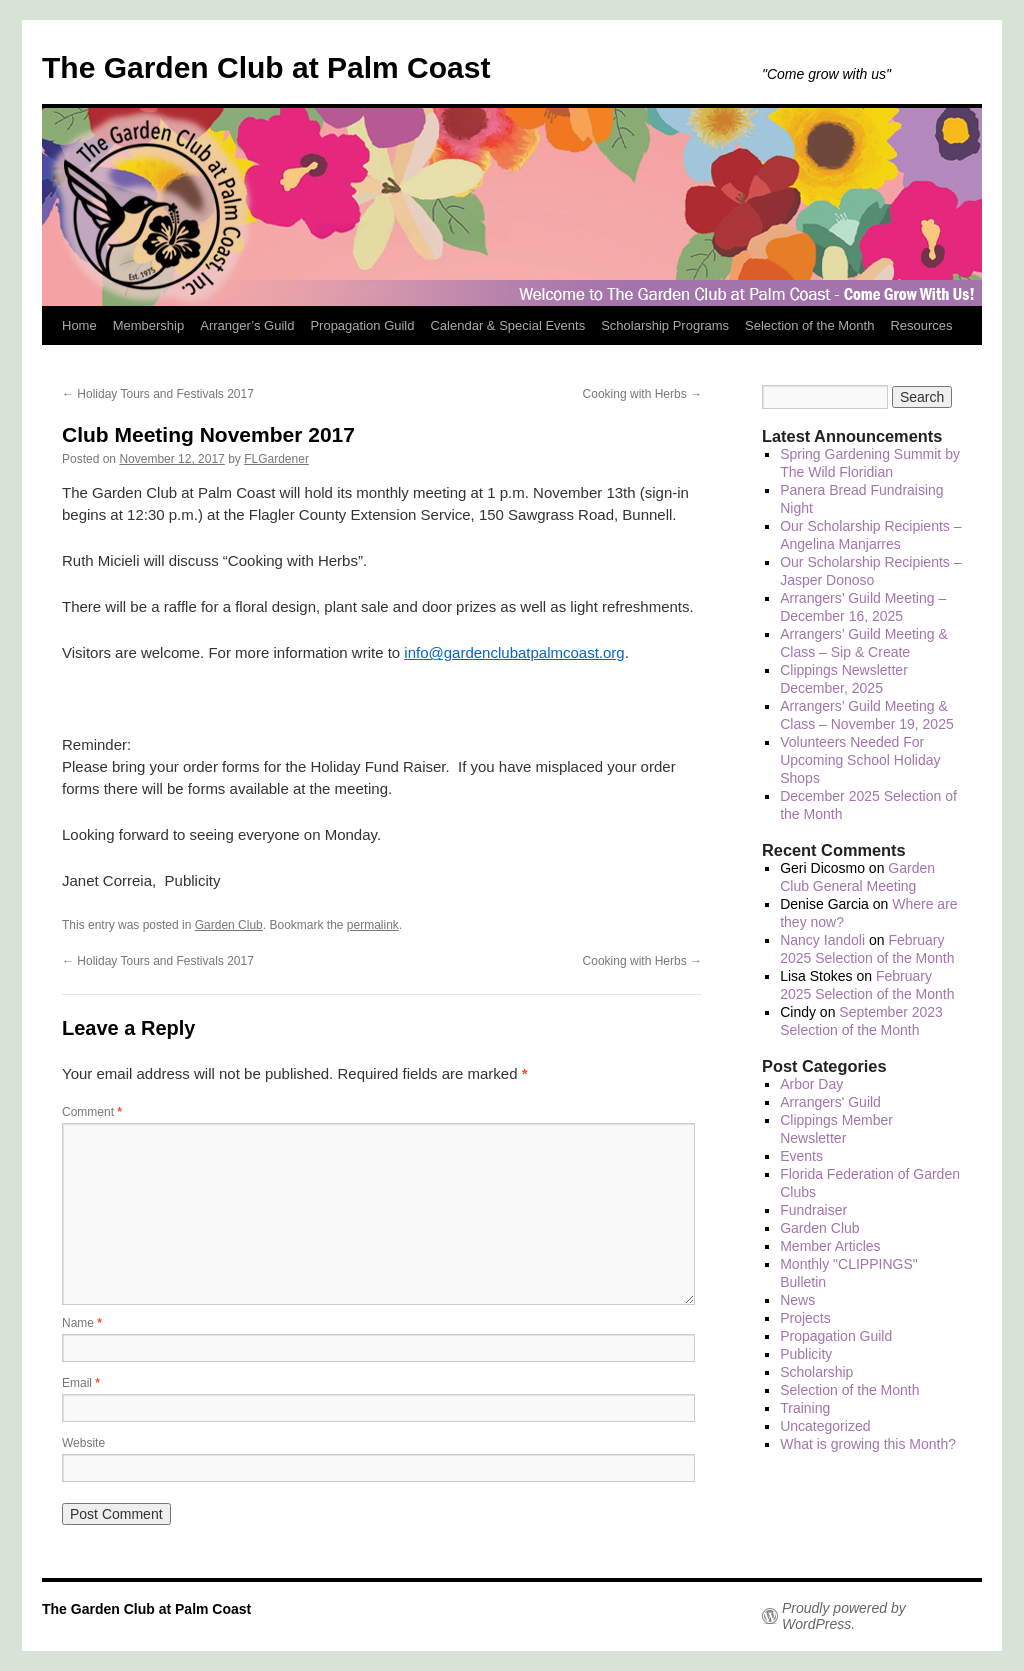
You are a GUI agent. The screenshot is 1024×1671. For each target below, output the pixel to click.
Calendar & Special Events (507, 325)
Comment (92, 1112)
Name (82, 1323)
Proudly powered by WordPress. (844, 1616)
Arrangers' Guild (830, 1102)
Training (805, 1408)
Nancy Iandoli (822, 940)
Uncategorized (825, 1426)
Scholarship (816, 1372)
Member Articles (830, 1246)
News (797, 1300)
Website (83, 1443)
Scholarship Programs (665, 325)
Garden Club (229, 925)
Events (801, 1156)
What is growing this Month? (868, 1444)
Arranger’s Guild (247, 325)
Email (81, 1383)
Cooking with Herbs (642, 394)
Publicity (806, 1354)
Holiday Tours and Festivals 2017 (158, 394)
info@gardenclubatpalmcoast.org (514, 652)
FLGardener (276, 459)
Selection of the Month (809, 325)
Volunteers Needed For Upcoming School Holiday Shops (860, 760)
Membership (149, 325)
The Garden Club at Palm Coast (266, 67)
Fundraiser (813, 1210)
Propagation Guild (362, 325)
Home (79, 325)
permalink (373, 925)
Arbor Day (811, 1084)
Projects (805, 1318)
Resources (921, 325)
